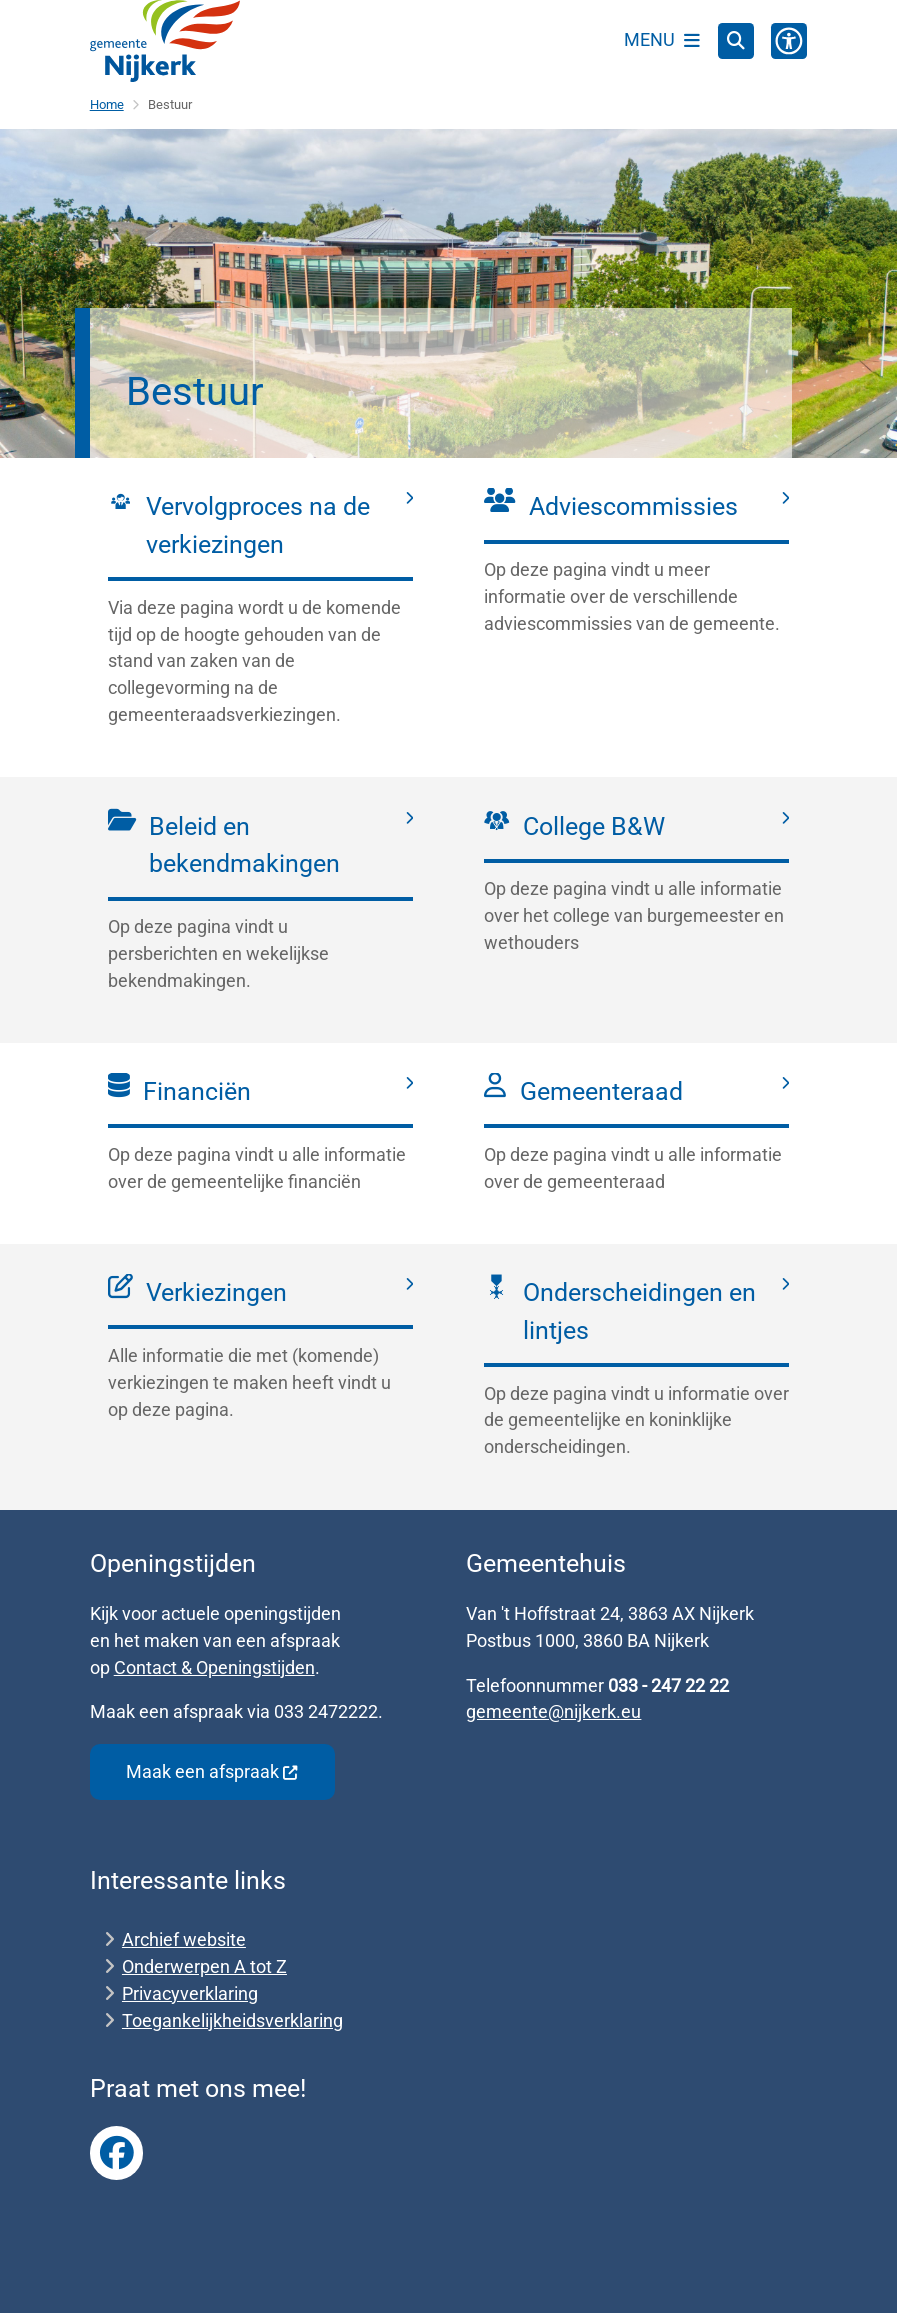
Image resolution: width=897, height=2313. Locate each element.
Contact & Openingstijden (214, 1667)
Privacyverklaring (190, 1993)
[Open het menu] (662, 41)
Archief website (184, 1939)
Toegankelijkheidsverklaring (232, 2020)
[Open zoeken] (736, 41)
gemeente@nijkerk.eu (553, 1711)
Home (107, 104)
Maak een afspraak (212, 1771)
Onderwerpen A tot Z (204, 1966)
